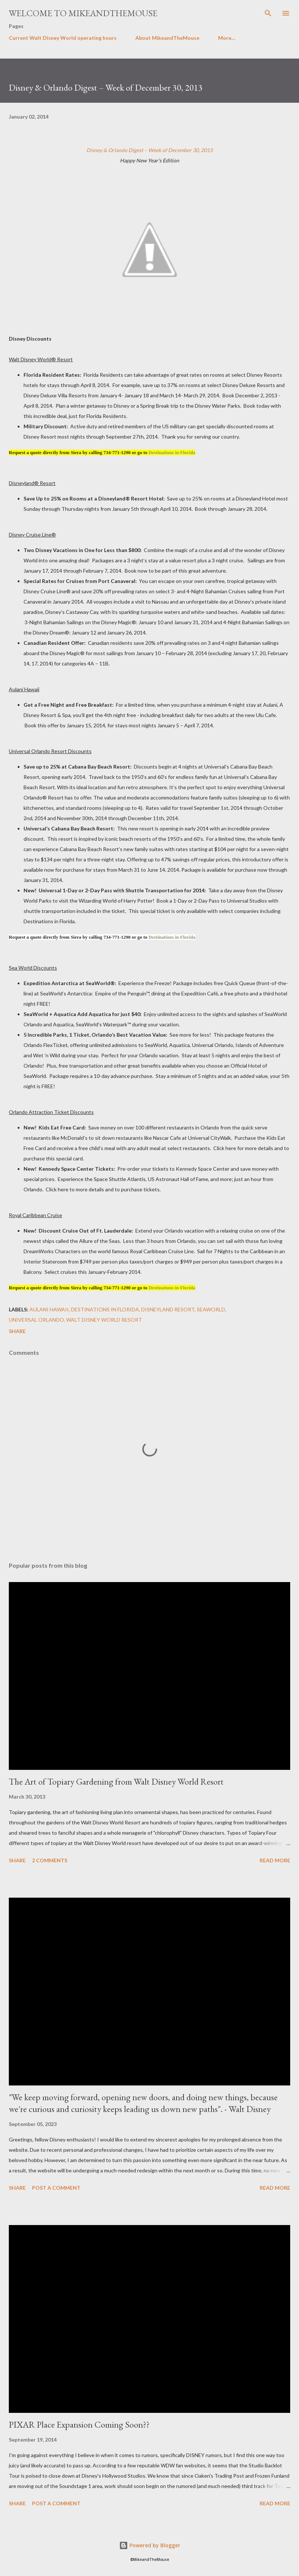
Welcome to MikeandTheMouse (83, 13)
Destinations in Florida (172, 452)
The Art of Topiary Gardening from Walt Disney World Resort (116, 1781)
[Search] (268, 13)
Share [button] (17, 1331)
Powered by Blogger (149, 2545)
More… (226, 38)
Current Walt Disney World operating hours (63, 38)
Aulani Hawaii (49, 1309)
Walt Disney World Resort (104, 1320)
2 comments (49, 1860)
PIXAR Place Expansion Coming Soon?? (79, 2424)
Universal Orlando (36, 1320)
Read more (275, 1860)
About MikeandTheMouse (167, 38)
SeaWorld (211, 1309)
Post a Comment (56, 2188)
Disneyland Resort (168, 1309)
